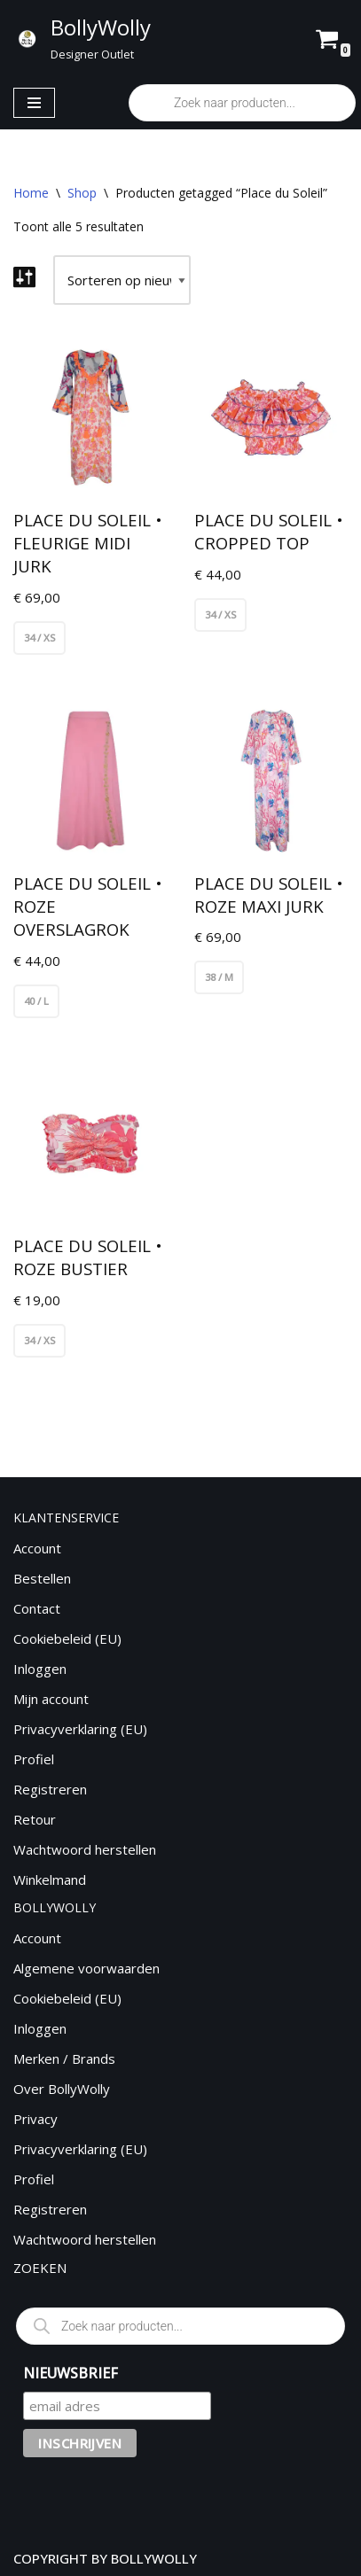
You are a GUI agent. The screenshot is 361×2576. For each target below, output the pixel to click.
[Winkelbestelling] (122, 280)
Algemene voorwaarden (86, 1968)
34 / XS (39, 637)
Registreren (50, 1789)
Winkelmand (49, 1879)
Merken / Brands (64, 2058)
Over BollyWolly (61, 2088)
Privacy (35, 2119)
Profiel (33, 1759)
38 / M (219, 977)
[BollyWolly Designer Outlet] (81, 38)
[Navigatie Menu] (34, 103)
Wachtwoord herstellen (84, 1849)
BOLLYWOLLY (154, 2558)
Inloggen (40, 1668)
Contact (36, 1608)
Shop (82, 192)
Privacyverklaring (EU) (80, 1729)
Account (37, 1548)
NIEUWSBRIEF (70, 2373)
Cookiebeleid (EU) (67, 1638)
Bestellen (42, 1578)
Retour (34, 1819)
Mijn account (51, 1699)
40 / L (36, 1001)
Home (31, 192)
